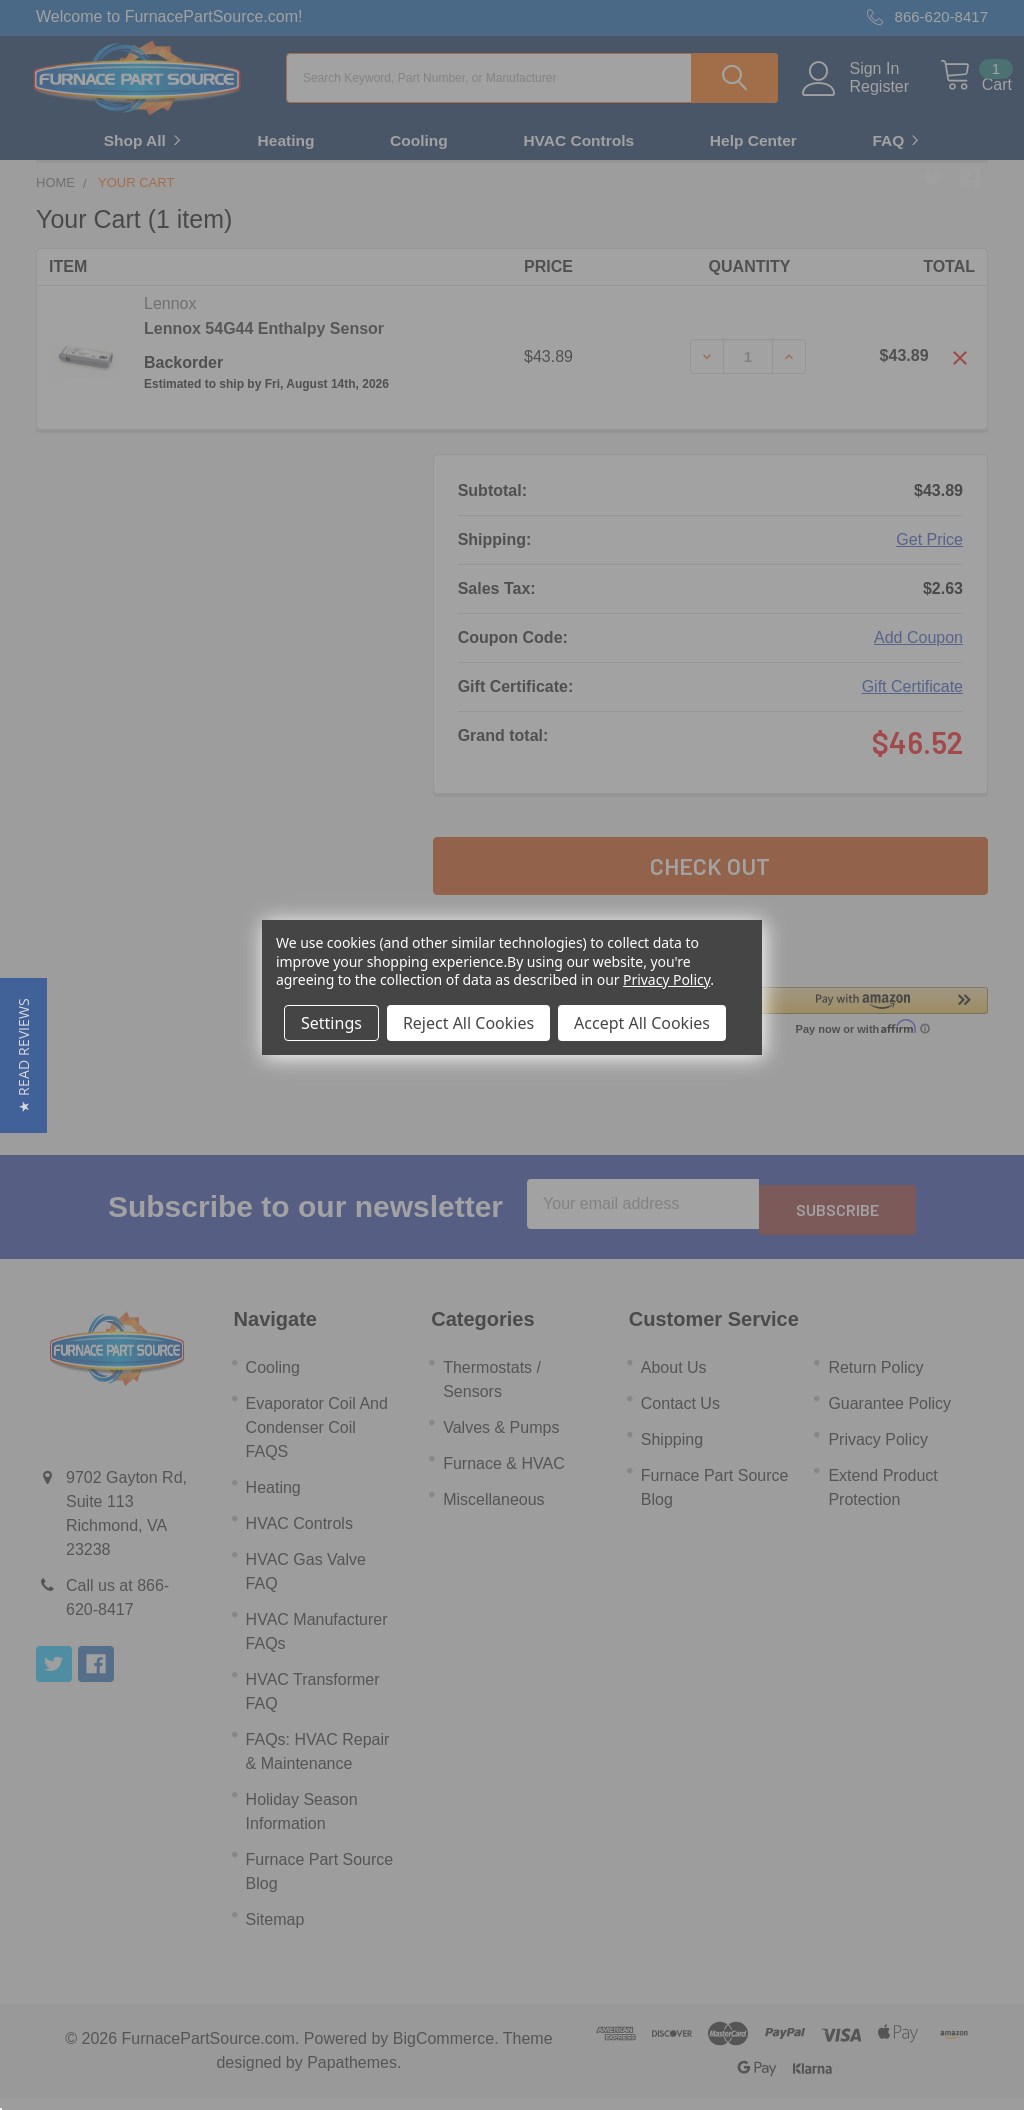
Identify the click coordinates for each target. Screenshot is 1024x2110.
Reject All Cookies (468, 1023)
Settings (331, 1023)
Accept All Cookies (642, 1023)
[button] (23, 1055)
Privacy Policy (666, 979)
